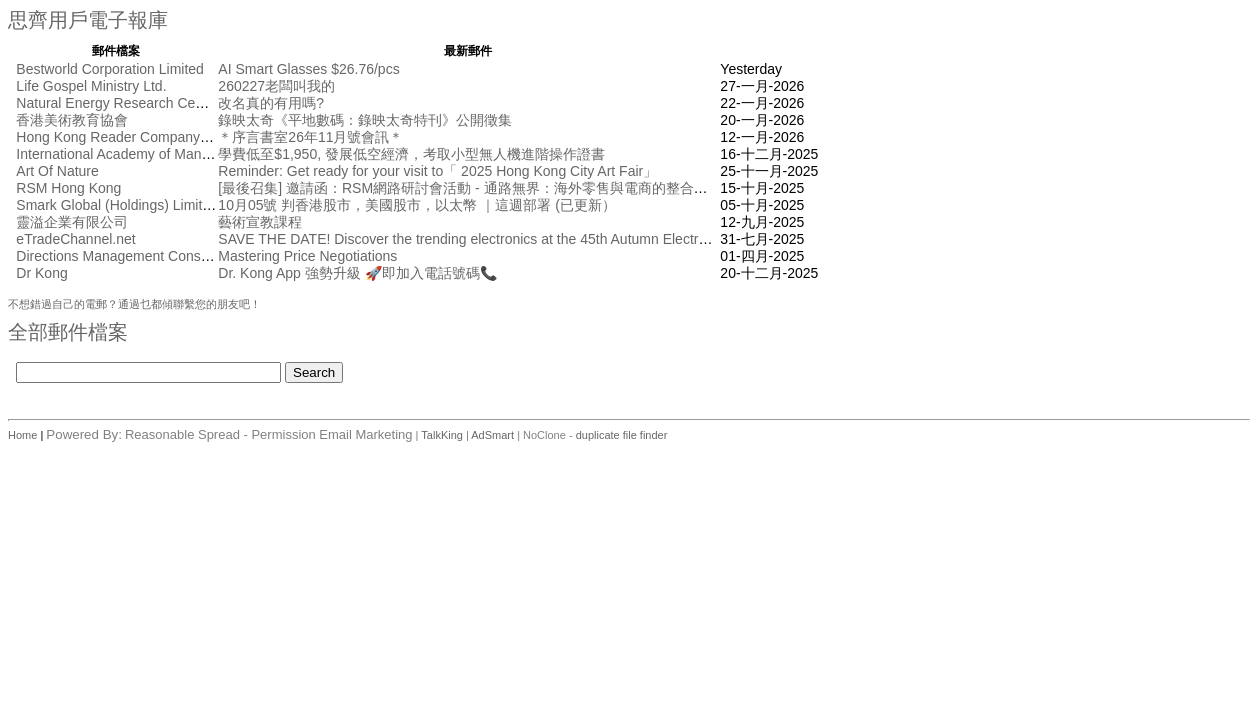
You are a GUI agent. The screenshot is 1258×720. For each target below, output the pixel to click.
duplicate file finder (622, 435)
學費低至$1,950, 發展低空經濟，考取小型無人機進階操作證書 (411, 154)
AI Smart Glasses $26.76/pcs (308, 69)
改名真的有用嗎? (271, 103)
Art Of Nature (57, 171)
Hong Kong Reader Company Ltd (119, 137)
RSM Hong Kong (68, 188)
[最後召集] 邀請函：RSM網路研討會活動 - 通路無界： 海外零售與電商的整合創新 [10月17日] (505, 188)
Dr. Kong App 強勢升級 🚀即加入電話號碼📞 (357, 273)
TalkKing (442, 435)
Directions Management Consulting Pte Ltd (149, 256)
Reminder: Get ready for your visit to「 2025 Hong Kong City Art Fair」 (437, 171)
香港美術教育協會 (72, 120)
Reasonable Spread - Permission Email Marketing (269, 434)
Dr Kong (41, 273)
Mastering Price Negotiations (307, 256)
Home (24, 435)
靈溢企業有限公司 (72, 222)
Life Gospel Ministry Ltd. (91, 86)
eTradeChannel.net (75, 239)
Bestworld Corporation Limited (110, 69)
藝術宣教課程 (260, 222)
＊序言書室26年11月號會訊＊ (310, 137)
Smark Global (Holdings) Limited (117, 205)
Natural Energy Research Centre (117, 103)
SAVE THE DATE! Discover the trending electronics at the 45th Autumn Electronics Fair (488, 239)
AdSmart (492, 435)
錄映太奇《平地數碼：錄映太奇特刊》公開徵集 (365, 120)
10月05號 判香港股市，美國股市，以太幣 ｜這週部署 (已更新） (416, 205)
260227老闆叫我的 (276, 86)
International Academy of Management (136, 154)
